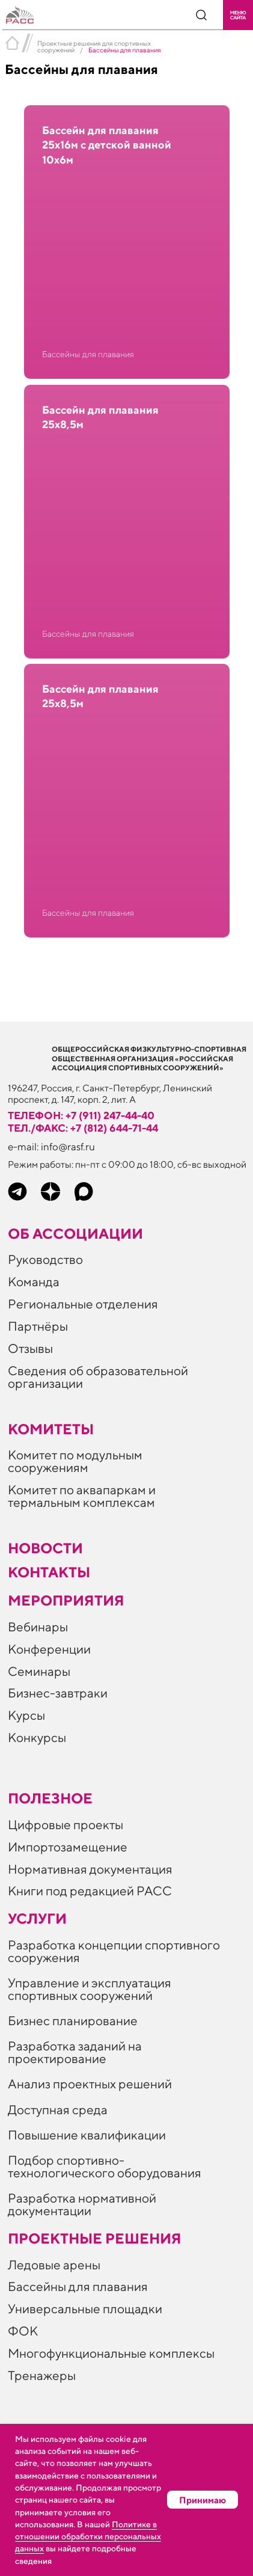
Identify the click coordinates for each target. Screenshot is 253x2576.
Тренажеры (42, 2375)
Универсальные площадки (85, 2308)
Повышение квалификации (87, 2134)
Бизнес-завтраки (58, 1692)
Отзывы (30, 1348)
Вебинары (38, 1626)
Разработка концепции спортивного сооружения (114, 1951)
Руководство (45, 1259)
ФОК (23, 2330)
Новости (45, 1547)
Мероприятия (66, 1600)
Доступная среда (58, 2109)
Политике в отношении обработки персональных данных (88, 2536)
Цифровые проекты (65, 1824)
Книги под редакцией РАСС (90, 1890)
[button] (238, 15)
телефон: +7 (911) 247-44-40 (81, 1115)
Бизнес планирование (73, 2020)
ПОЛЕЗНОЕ (50, 1797)
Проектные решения (94, 2238)
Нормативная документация (90, 1869)
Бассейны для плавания (78, 2286)
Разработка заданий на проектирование (75, 2052)
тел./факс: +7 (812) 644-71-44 (83, 1128)
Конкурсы (37, 1737)
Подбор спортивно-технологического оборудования (104, 2166)
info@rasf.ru (68, 1147)
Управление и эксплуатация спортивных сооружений (89, 1989)
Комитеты (51, 1428)
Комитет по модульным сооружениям (75, 1461)
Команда (33, 1281)
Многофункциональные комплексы (111, 2353)
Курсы (26, 1715)
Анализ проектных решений (90, 2083)
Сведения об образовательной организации (98, 1377)
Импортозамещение (67, 1846)
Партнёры (38, 1326)
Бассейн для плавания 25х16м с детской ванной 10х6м (106, 145)
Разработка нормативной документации (82, 2204)
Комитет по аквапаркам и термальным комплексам (82, 1496)
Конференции (49, 1649)
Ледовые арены (54, 2264)
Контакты (49, 1571)
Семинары (39, 1671)
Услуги (37, 1918)
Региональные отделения (83, 1303)
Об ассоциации (75, 1233)
